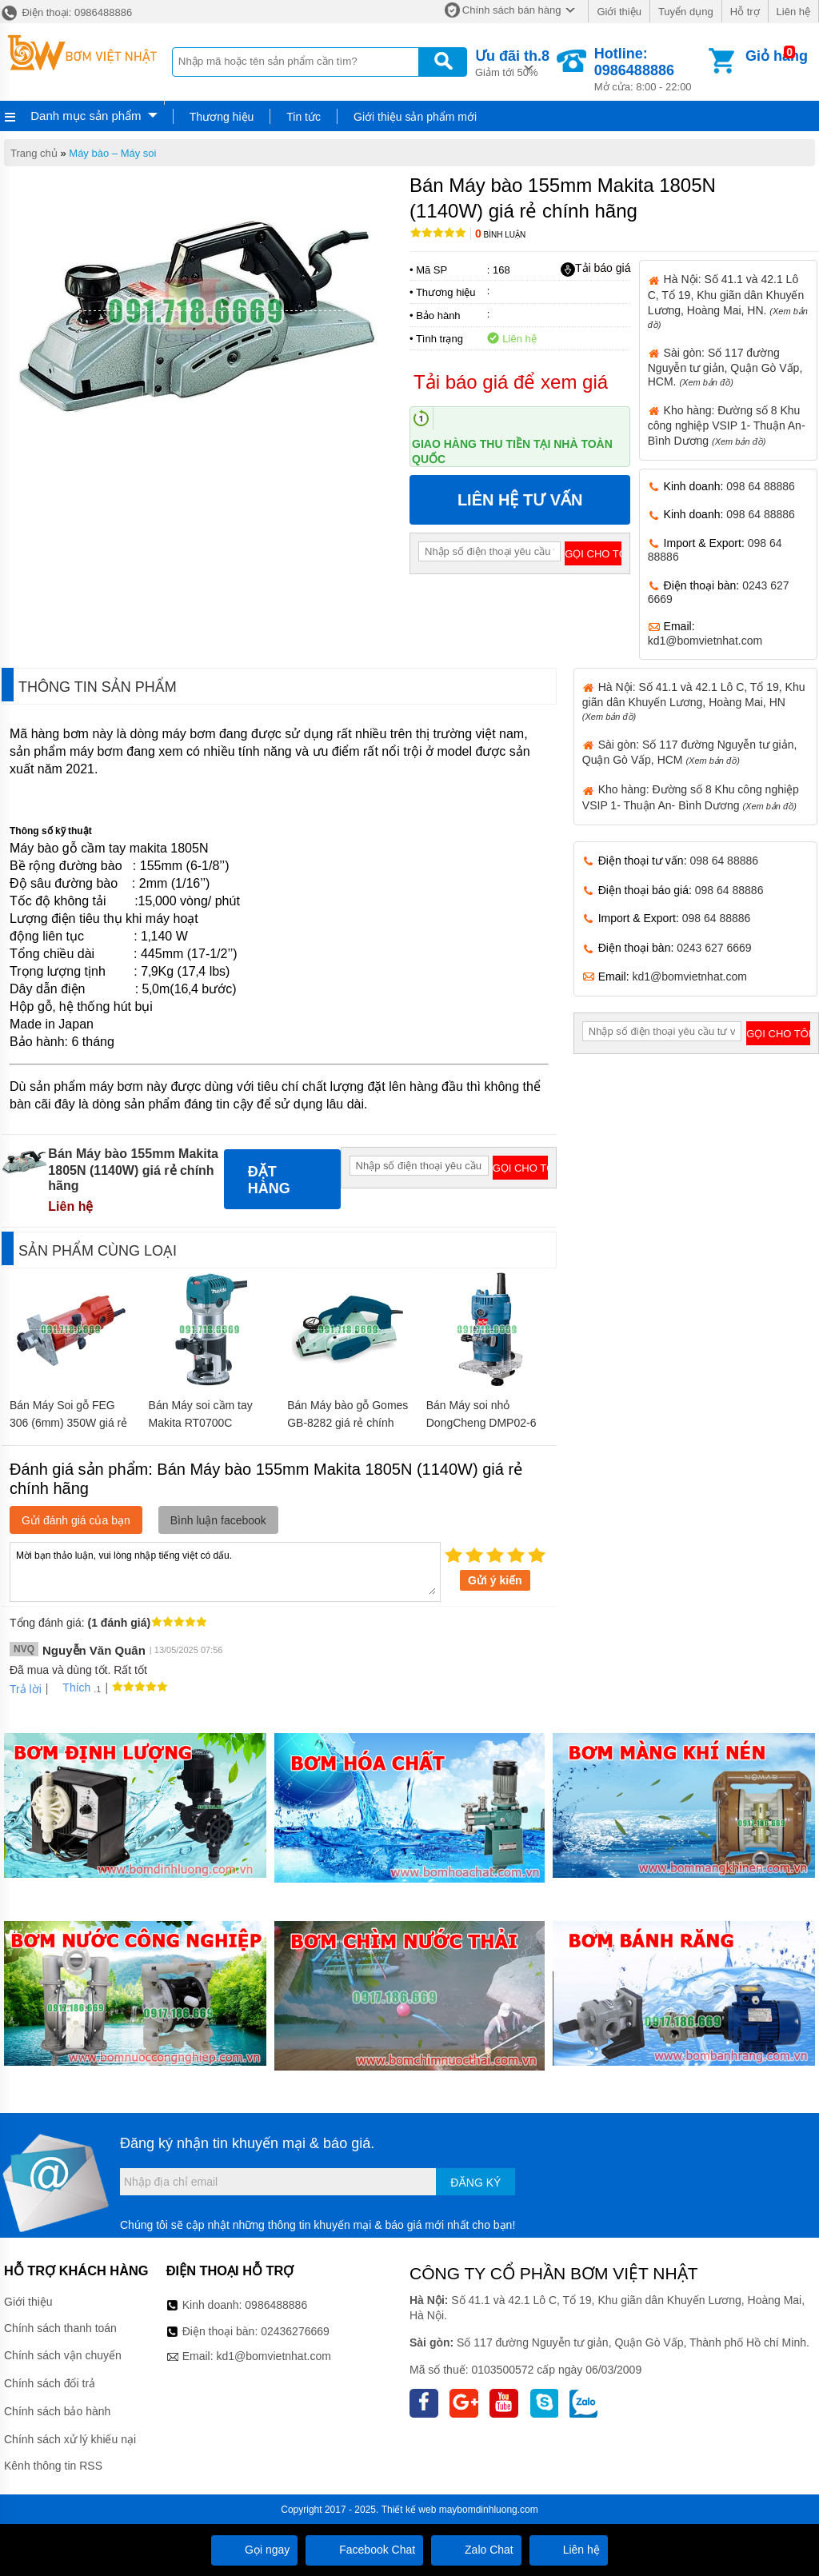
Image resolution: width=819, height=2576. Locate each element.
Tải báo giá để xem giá (510, 382)
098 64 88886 (760, 486)
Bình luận (500, 234)
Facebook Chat (364, 2549)
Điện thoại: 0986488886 (66, 12)
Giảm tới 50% (512, 62)
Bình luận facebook (218, 1520)
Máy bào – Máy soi (112, 153)
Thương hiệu (222, 116)
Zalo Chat (476, 2549)
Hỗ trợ (745, 12)
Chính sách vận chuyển (63, 2355)
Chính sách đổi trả (49, 2383)
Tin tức (303, 116)
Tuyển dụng (685, 12)
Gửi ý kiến (495, 1580)
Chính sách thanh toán (60, 2328)
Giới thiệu (619, 12)
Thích (70, 1687)
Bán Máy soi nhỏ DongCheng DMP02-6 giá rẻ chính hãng (481, 1423)
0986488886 (276, 2304)
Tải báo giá (595, 269)
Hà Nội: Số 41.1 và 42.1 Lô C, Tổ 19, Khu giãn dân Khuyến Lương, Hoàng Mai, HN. (728, 301)
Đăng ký (475, 2182)
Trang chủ (34, 153)
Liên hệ (793, 12)
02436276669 (295, 2331)
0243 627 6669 (714, 947)
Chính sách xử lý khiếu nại (70, 2439)
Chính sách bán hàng (512, 10)
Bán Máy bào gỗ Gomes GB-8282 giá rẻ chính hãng (347, 1423)
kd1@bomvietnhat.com (705, 640)
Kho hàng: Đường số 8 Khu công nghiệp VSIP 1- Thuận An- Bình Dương (726, 425)
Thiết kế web (409, 2509)
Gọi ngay (254, 2549)
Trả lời (26, 1689)
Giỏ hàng (776, 56)
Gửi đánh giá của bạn (76, 1520)
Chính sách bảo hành (57, 2411)
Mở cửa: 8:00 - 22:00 (649, 69)
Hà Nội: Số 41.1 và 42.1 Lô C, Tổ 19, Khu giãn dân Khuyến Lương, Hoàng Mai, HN (693, 701)
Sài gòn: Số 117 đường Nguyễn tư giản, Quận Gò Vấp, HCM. (725, 367)
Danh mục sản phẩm (85, 115)
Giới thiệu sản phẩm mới (415, 116)
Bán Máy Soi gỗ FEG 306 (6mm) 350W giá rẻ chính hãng (68, 1423)
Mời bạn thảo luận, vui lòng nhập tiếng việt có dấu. (225, 1571)
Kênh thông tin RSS (53, 2465)
